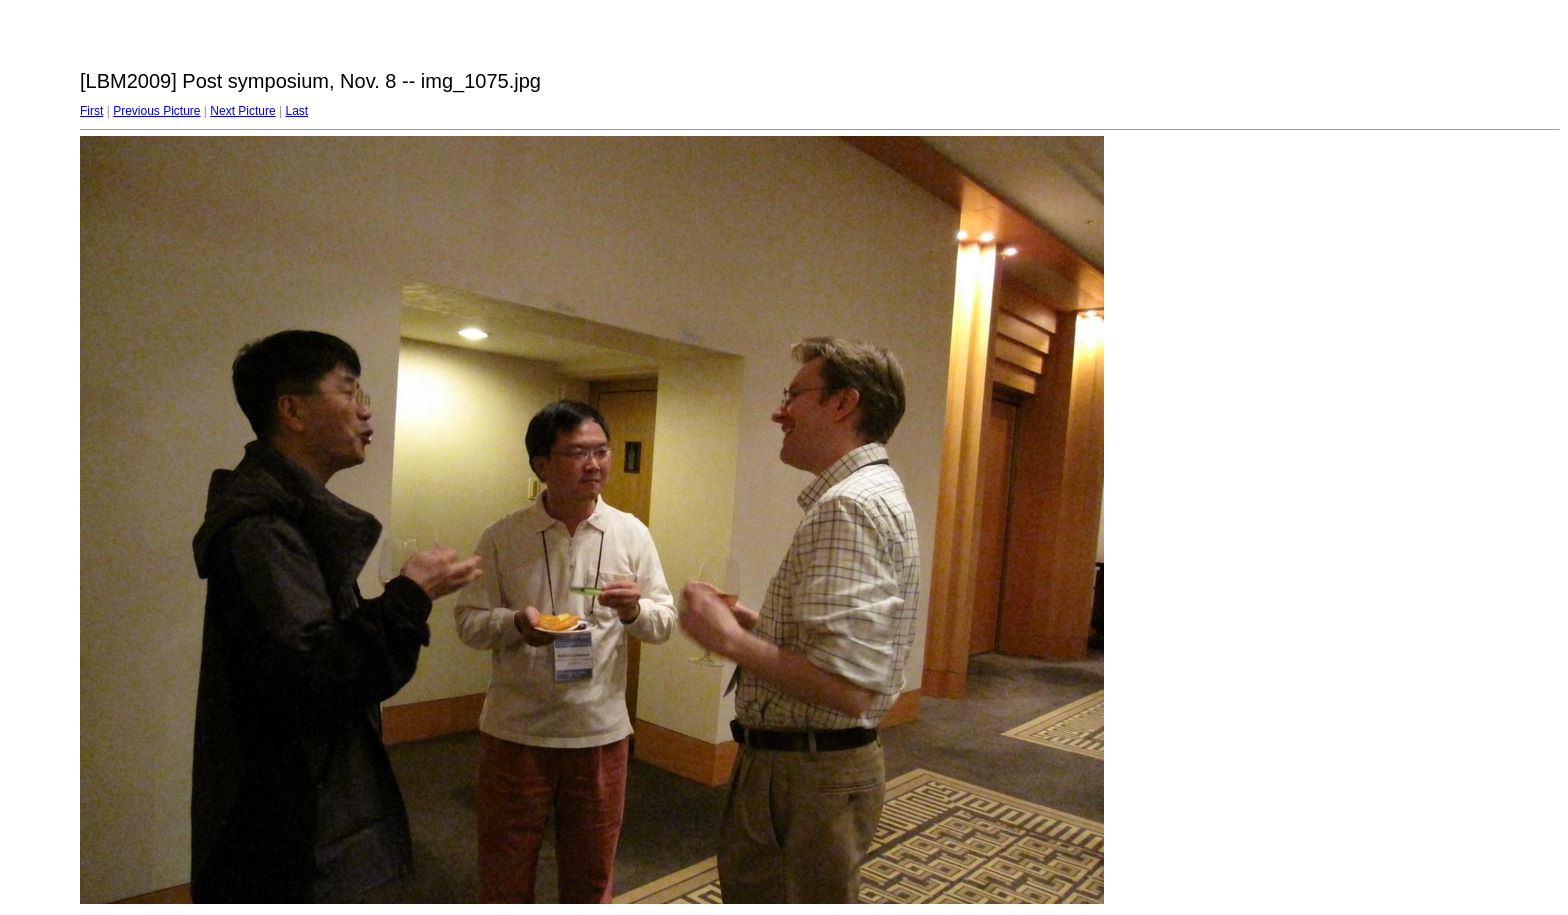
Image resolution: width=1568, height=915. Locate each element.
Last (296, 111)
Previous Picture (156, 111)
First (91, 111)
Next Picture (242, 111)
